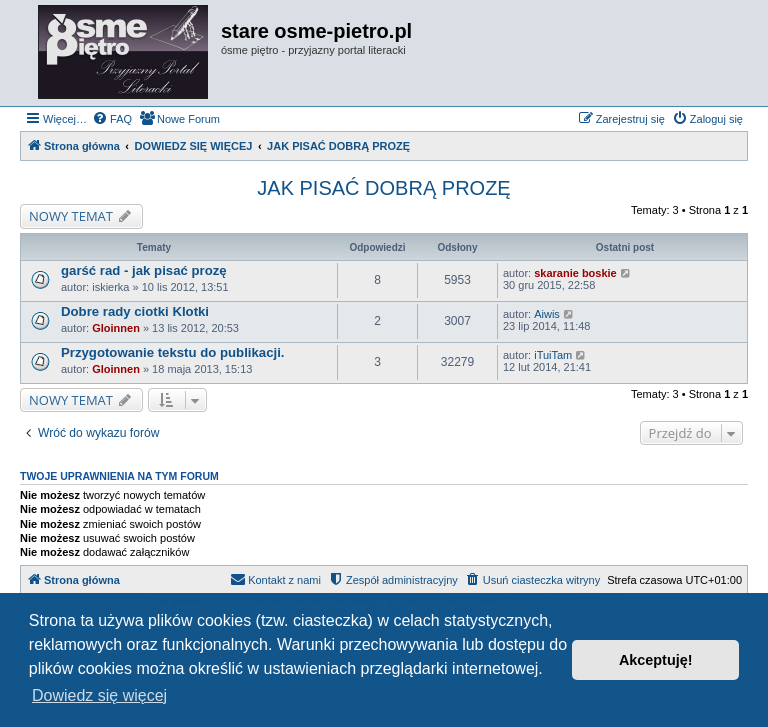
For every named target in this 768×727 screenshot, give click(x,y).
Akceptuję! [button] (656, 660)
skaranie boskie (575, 273)
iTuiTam (553, 355)
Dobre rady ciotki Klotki (135, 311)
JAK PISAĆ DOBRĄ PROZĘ (383, 188)
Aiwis (547, 314)
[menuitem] (112, 119)
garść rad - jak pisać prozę (144, 270)
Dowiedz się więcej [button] (99, 695)
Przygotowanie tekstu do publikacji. (173, 352)
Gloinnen (116, 328)
